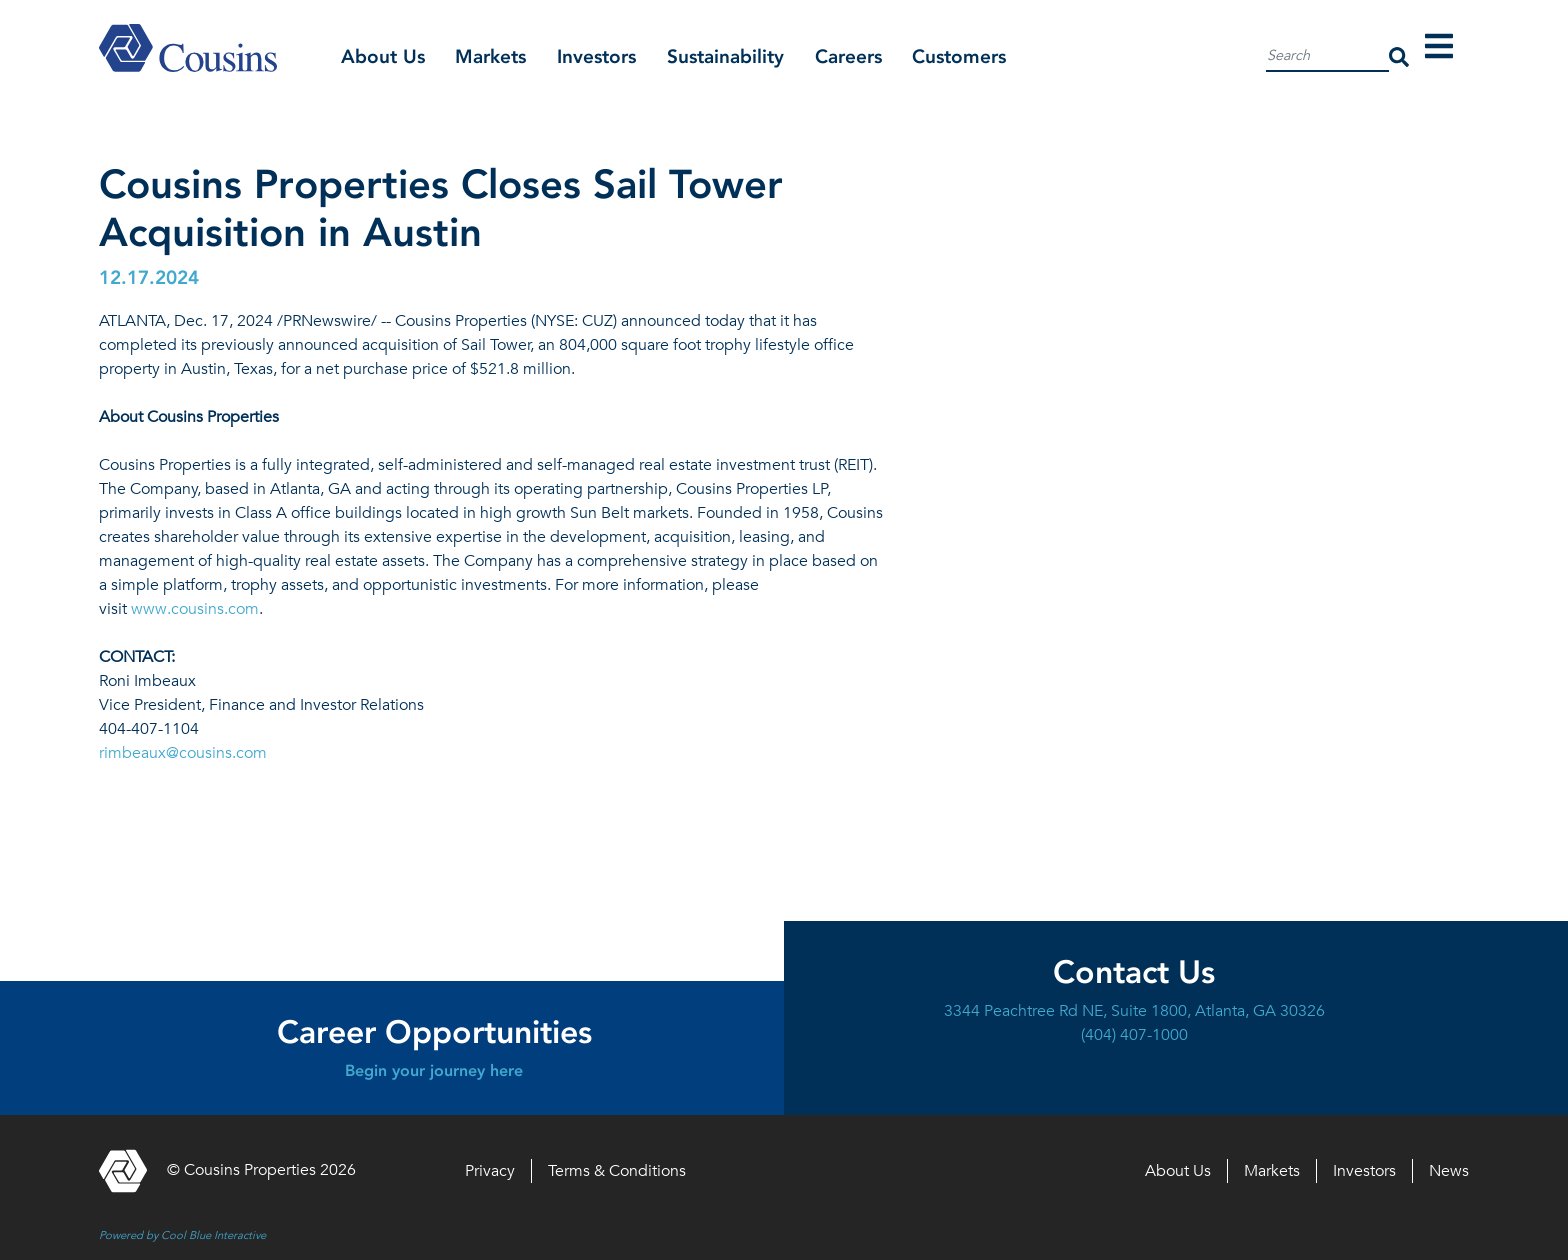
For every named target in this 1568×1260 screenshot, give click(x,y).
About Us (383, 56)
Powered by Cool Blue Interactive (182, 1235)
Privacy (490, 1171)
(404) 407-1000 (1134, 1035)
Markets (490, 56)
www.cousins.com (195, 609)
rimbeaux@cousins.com (183, 753)
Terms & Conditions (617, 1171)
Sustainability (725, 56)
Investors (596, 56)
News (1449, 1171)
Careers (848, 56)
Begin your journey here (434, 1070)
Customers (959, 56)
